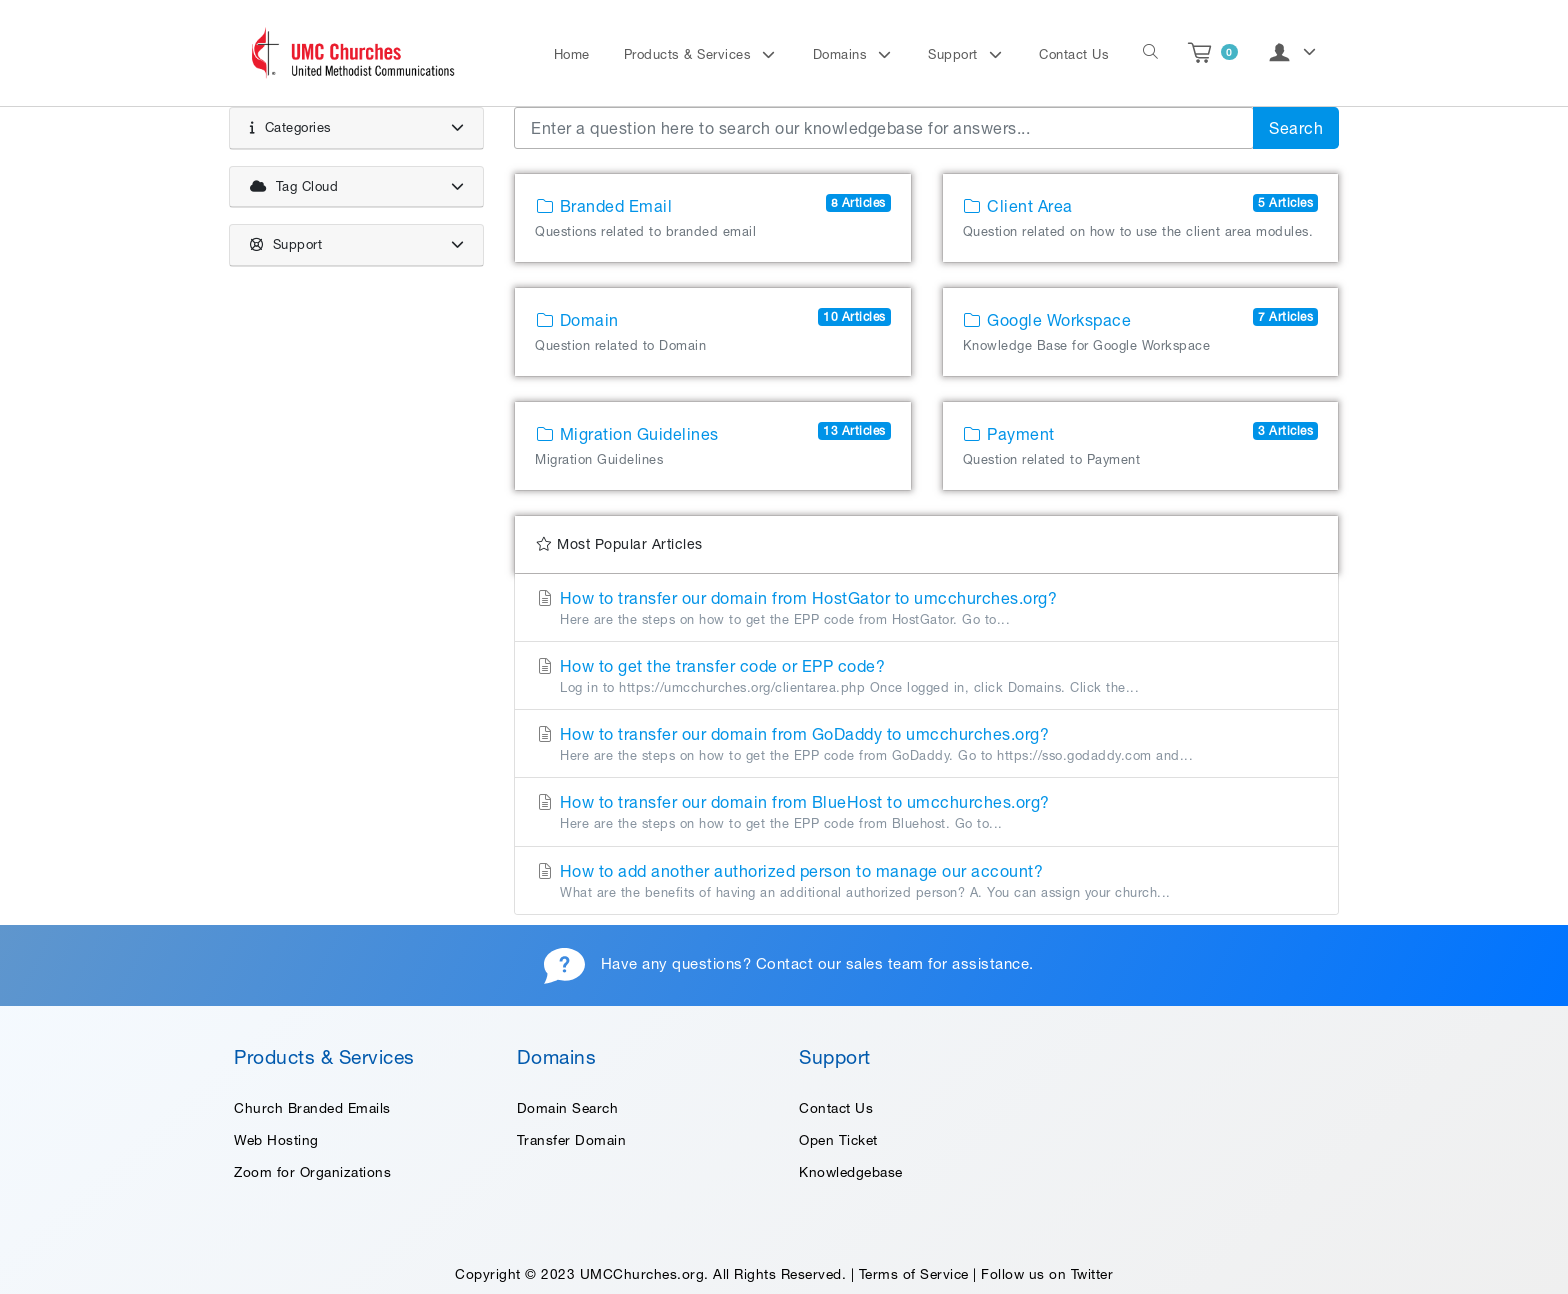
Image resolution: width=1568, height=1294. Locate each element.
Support (955, 54)
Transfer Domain (572, 1140)
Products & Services (690, 54)
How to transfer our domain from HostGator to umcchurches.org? (926, 609)
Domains (842, 54)
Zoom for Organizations (312, 1172)
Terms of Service (914, 1274)
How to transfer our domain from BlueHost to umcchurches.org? (926, 813)
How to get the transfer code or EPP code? (926, 677)
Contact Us (1074, 54)
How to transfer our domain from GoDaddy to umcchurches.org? (926, 745)
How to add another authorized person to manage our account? (926, 882)
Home (572, 54)
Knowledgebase (851, 1172)
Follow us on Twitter (1047, 1274)
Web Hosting (276, 1140)
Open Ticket (838, 1140)
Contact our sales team (840, 963)
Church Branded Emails (312, 1108)
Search (1296, 128)
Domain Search (568, 1108)
